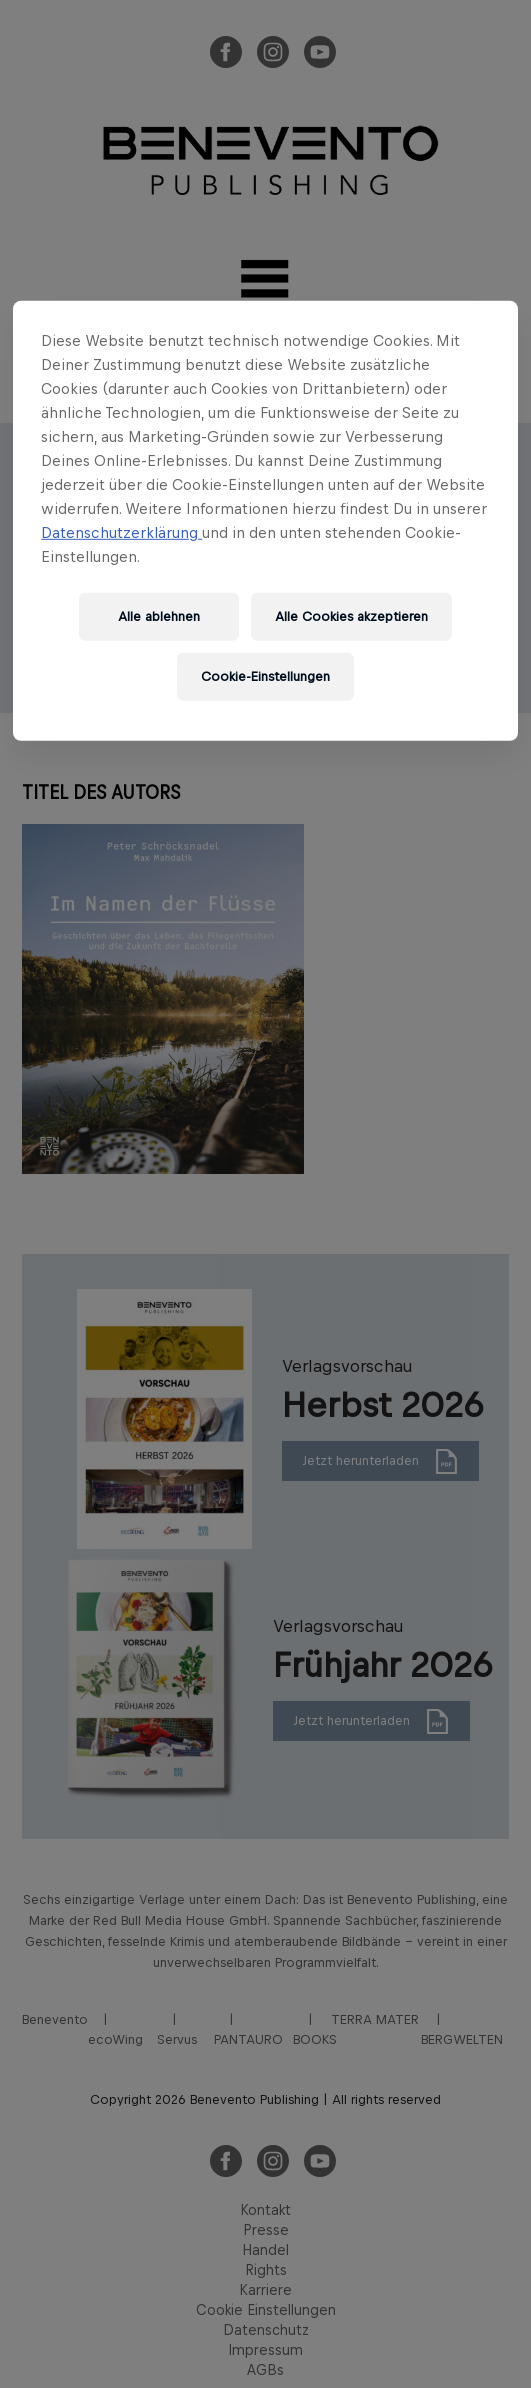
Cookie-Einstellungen (265, 676)
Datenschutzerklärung (121, 532)
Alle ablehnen (159, 616)
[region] (265, 521)
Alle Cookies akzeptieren (351, 616)
